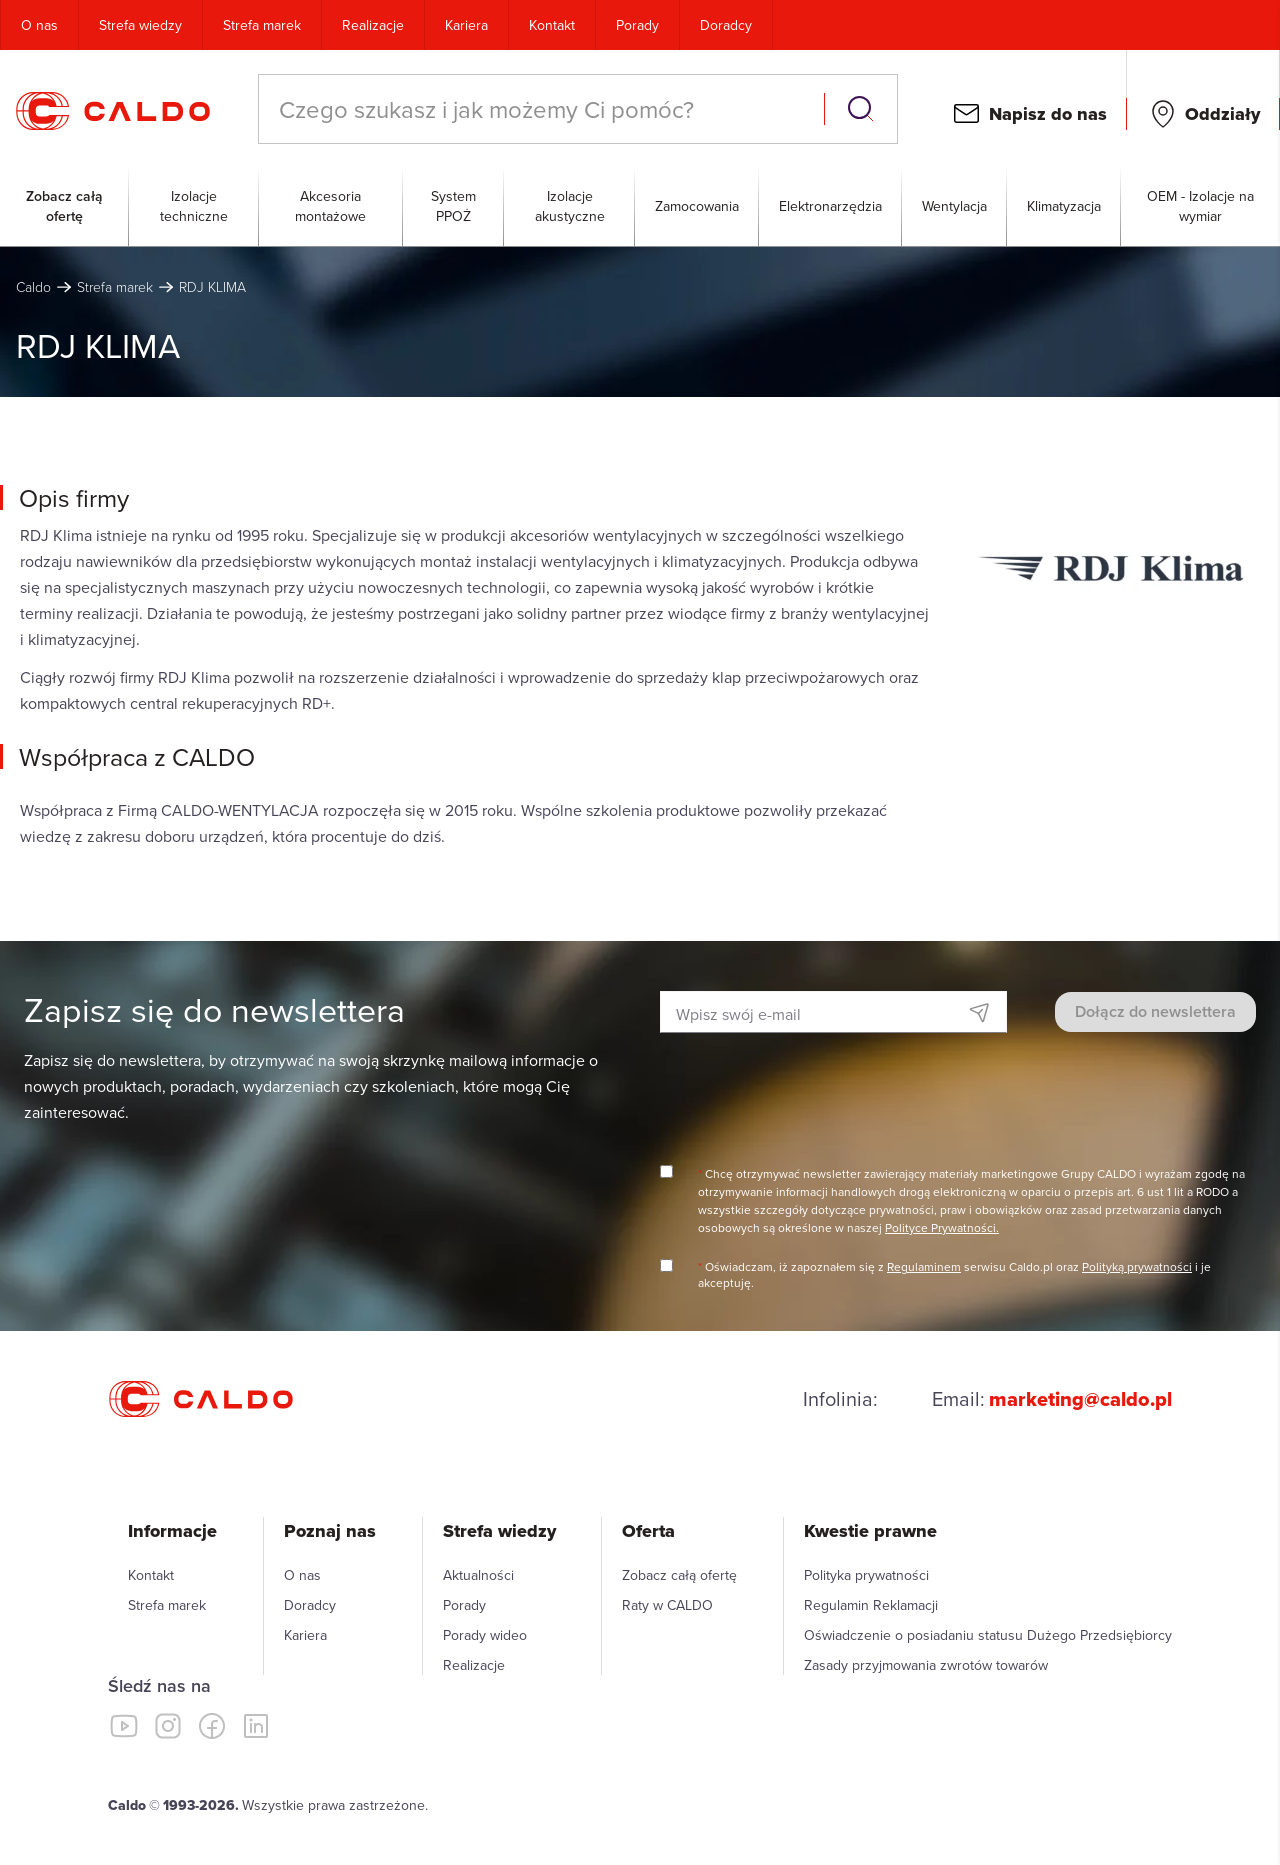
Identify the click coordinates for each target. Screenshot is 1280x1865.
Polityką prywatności (1137, 1266)
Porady (637, 25)
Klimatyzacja (1064, 206)
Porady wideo (485, 1635)
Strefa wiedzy (140, 25)
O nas (39, 25)
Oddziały (1222, 114)
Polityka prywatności (866, 1575)
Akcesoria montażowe (330, 206)
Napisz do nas (1048, 114)
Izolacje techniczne (194, 206)
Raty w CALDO (667, 1605)
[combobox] (543, 109)
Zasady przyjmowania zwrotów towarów (926, 1665)
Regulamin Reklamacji (871, 1605)
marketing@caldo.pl (1080, 1399)
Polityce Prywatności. (942, 1227)
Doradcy (726, 25)
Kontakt (552, 25)
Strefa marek (262, 25)
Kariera (466, 25)
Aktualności (478, 1575)
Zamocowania (697, 206)
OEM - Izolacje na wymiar (1200, 206)
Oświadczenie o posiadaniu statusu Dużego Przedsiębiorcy (988, 1635)
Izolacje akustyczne (570, 206)
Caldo (33, 286)
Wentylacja (954, 206)
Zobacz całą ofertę (64, 206)
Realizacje (373, 25)
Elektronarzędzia (830, 206)
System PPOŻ (453, 206)
